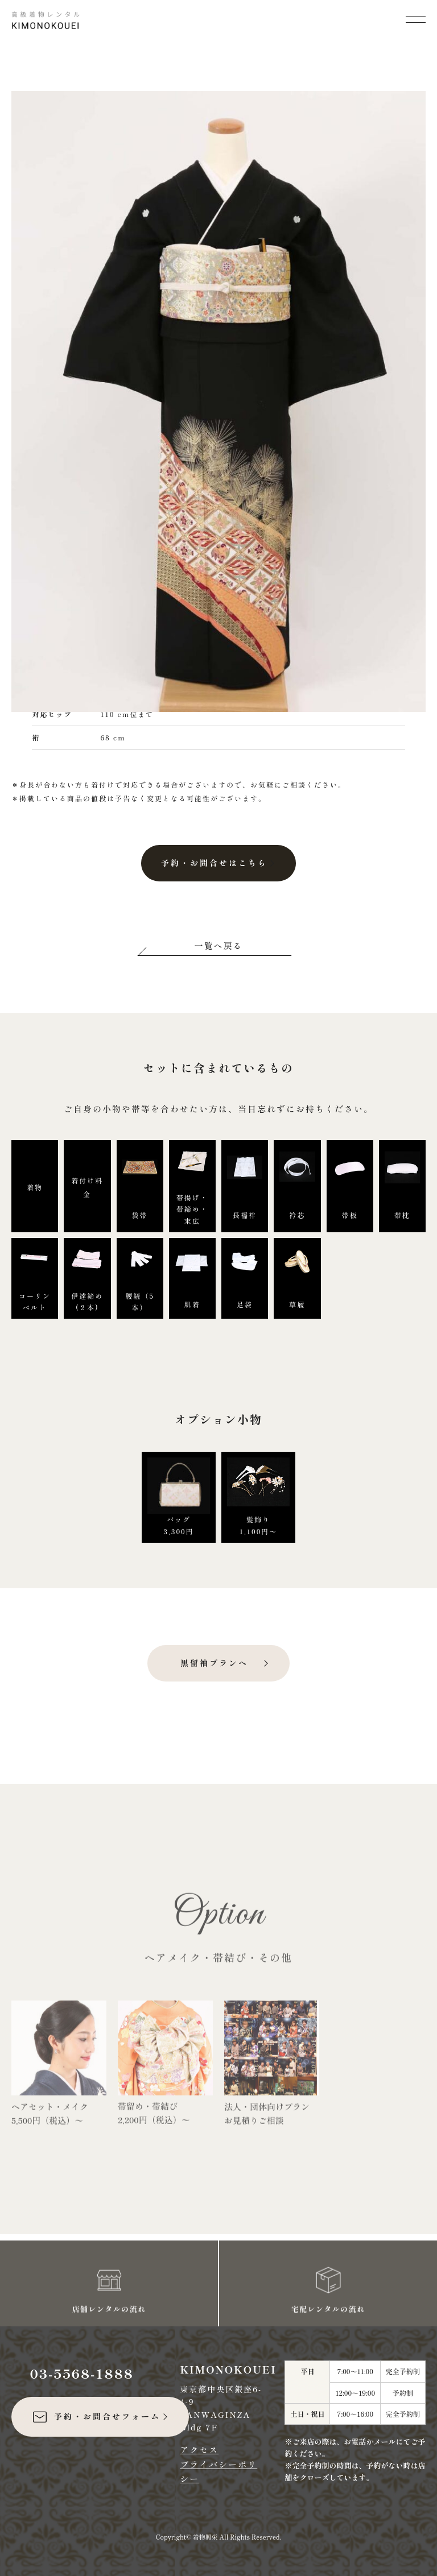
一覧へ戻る (218, 945)
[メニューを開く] (416, 18)
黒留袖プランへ (214, 1662)
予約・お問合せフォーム (95, 2416)
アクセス (199, 2449)
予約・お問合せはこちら (214, 862)
